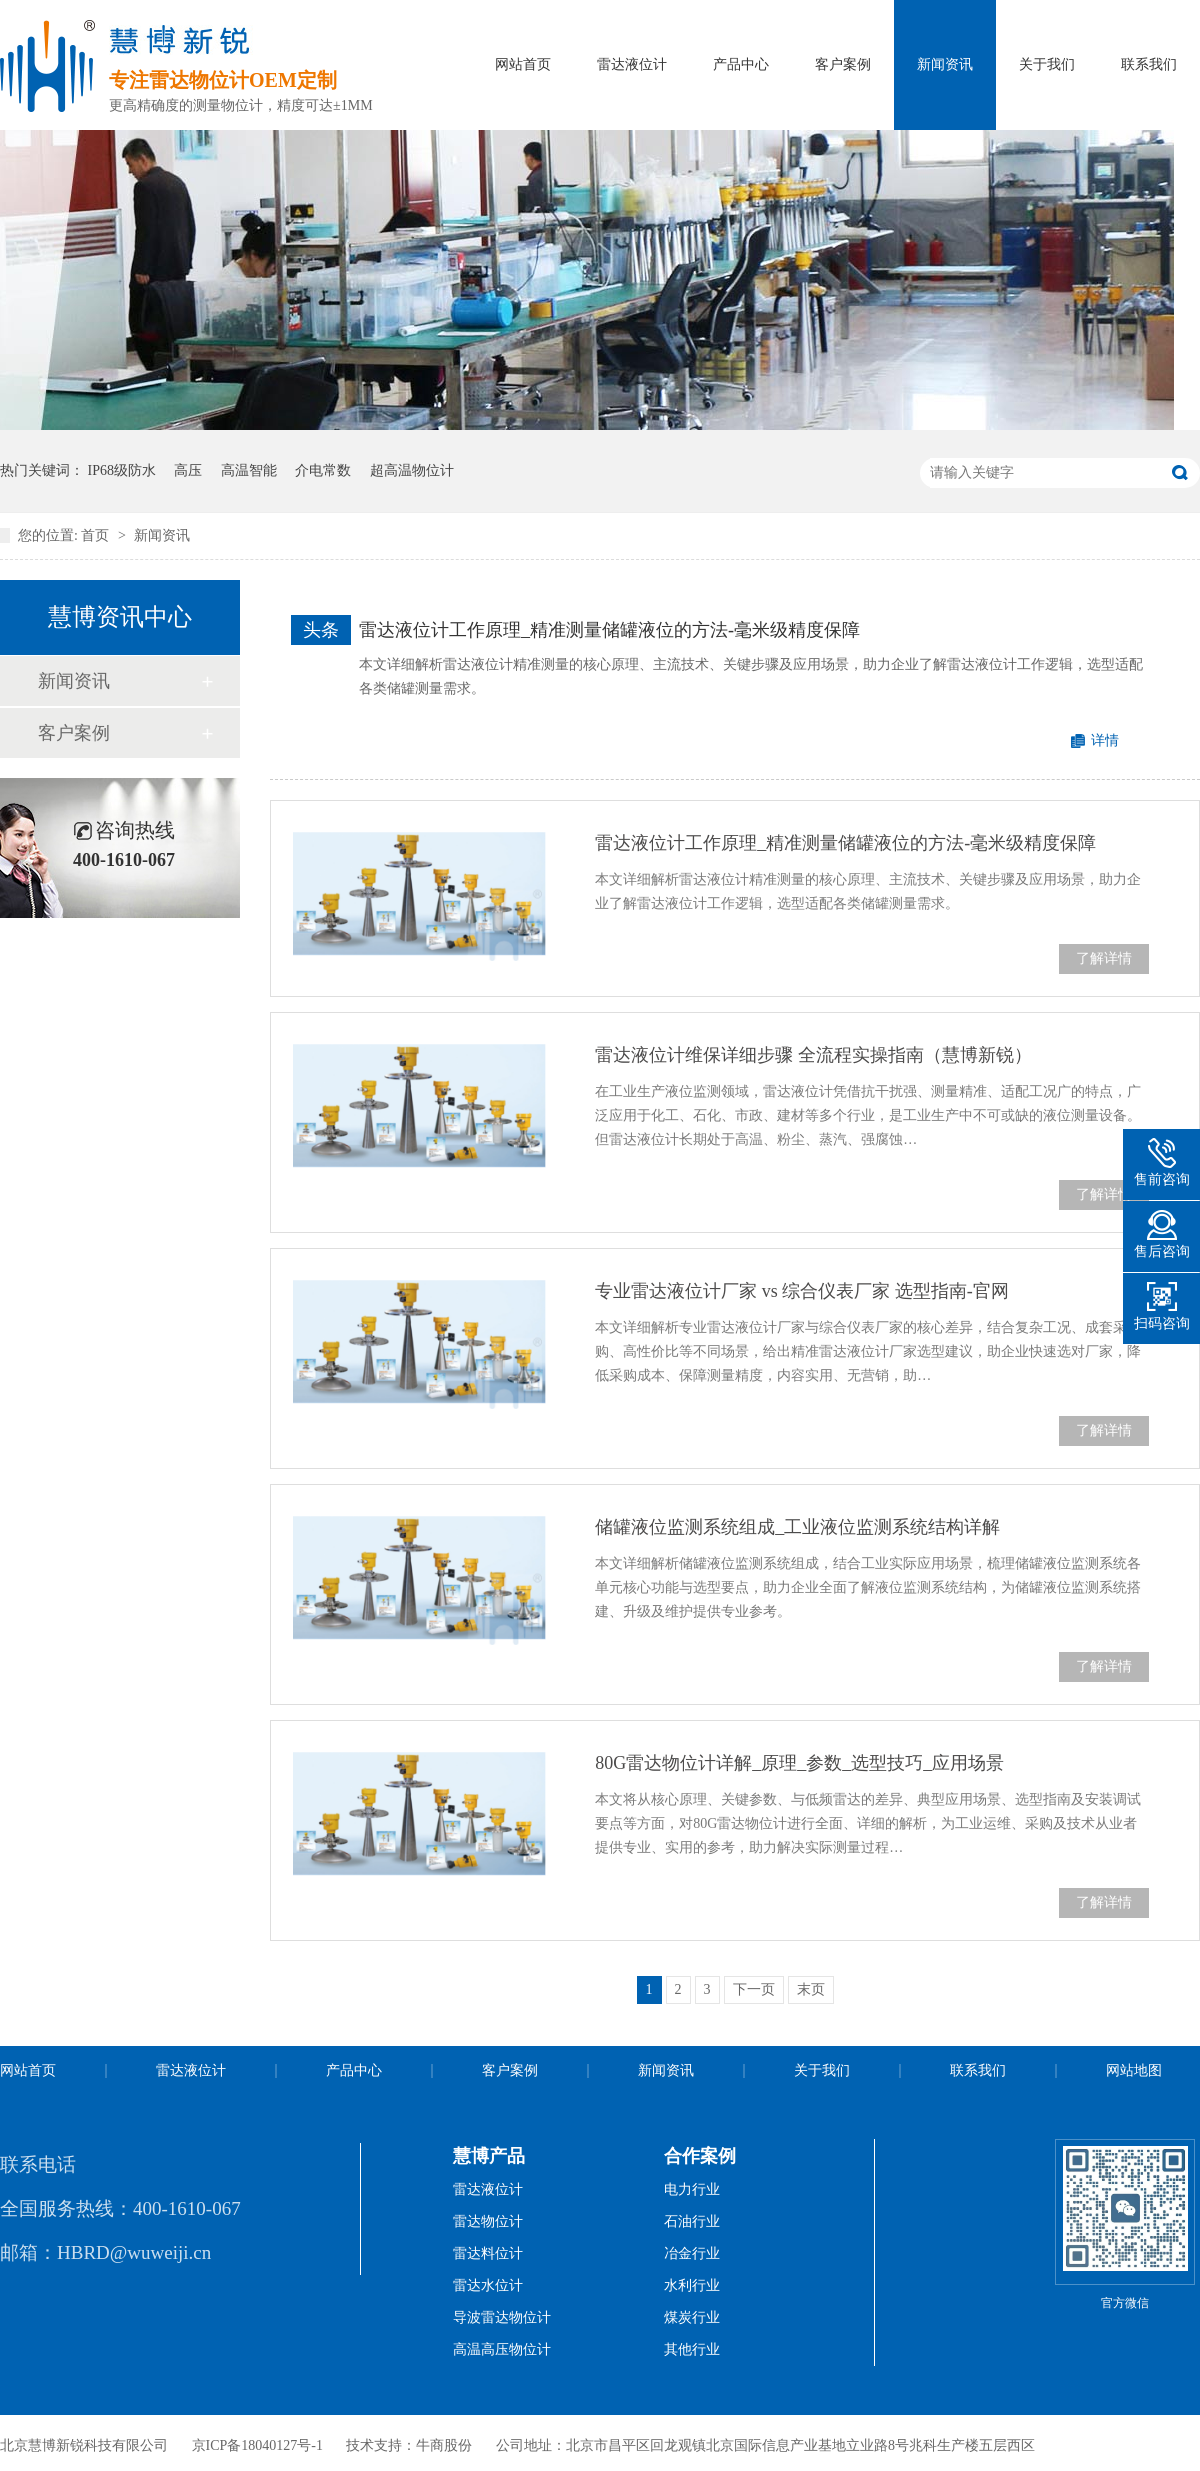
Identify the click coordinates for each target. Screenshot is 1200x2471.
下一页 (754, 1989)
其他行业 (692, 2349)
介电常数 (323, 470)
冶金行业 (692, 2253)
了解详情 (1104, 958)
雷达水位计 (488, 2285)
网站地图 (1134, 2070)
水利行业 (692, 2285)
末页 (811, 1989)
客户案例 (843, 64)
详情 (1105, 740)
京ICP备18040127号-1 (257, 2445)
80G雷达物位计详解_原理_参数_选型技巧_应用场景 (799, 1763)
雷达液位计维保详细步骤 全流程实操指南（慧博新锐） (813, 1055)
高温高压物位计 (502, 2349)
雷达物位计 (488, 2221)
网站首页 (523, 64)
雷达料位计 (488, 2253)
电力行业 (692, 2189)
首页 (97, 535)
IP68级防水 (122, 470)
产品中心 (741, 64)
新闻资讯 (945, 64)
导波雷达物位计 (502, 2317)
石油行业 (692, 2221)
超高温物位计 (412, 470)
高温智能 (249, 470)
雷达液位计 (632, 64)
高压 (188, 470)
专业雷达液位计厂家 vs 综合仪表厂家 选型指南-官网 (802, 1291)
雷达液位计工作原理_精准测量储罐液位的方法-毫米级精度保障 (609, 630)
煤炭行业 (692, 2317)
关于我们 (1047, 64)
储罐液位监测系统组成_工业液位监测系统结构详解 (797, 1527)
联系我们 (1149, 64)
